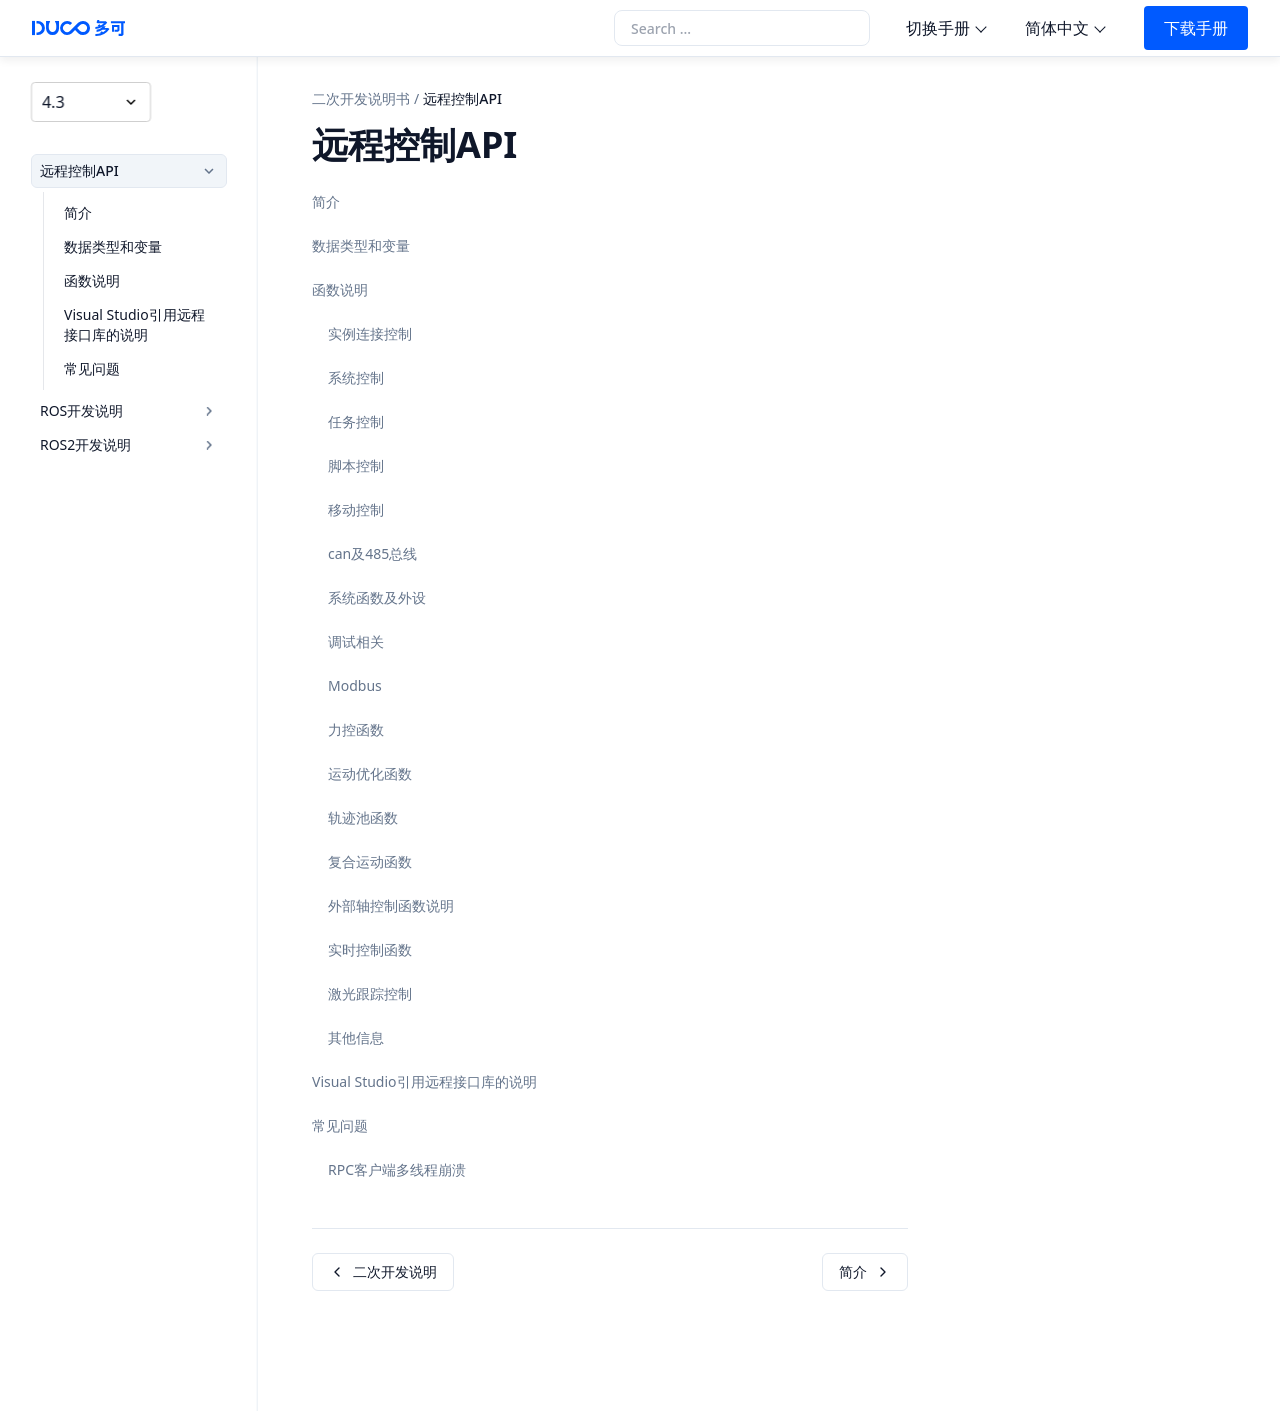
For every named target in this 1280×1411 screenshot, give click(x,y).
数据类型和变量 (106, 241)
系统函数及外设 (377, 597)
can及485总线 (372, 553)
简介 (71, 207)
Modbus (355, 685)
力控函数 (356, 729)
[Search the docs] (742, 28)
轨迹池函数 (363, 817)
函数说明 (85, 275)
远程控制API (131, 165)
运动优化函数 (370, 773)
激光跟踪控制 (370, 993)
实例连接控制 (370, 333)
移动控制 (356, 509)
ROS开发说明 (131, 405)
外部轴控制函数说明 (391, 905)
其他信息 (356, 1037)
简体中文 (1057, 28)
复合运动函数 (370, 861)
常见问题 (85, 363)
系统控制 (356, 377)
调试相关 (356, 641)
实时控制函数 (370, 949)
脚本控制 (356, 465)
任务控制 (356, 421)
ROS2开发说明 (131, 439)
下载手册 (1196, 28)
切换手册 (938, 28)
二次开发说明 (383, 1271)
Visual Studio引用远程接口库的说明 (141, 319)
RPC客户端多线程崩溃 (397, 1169)
